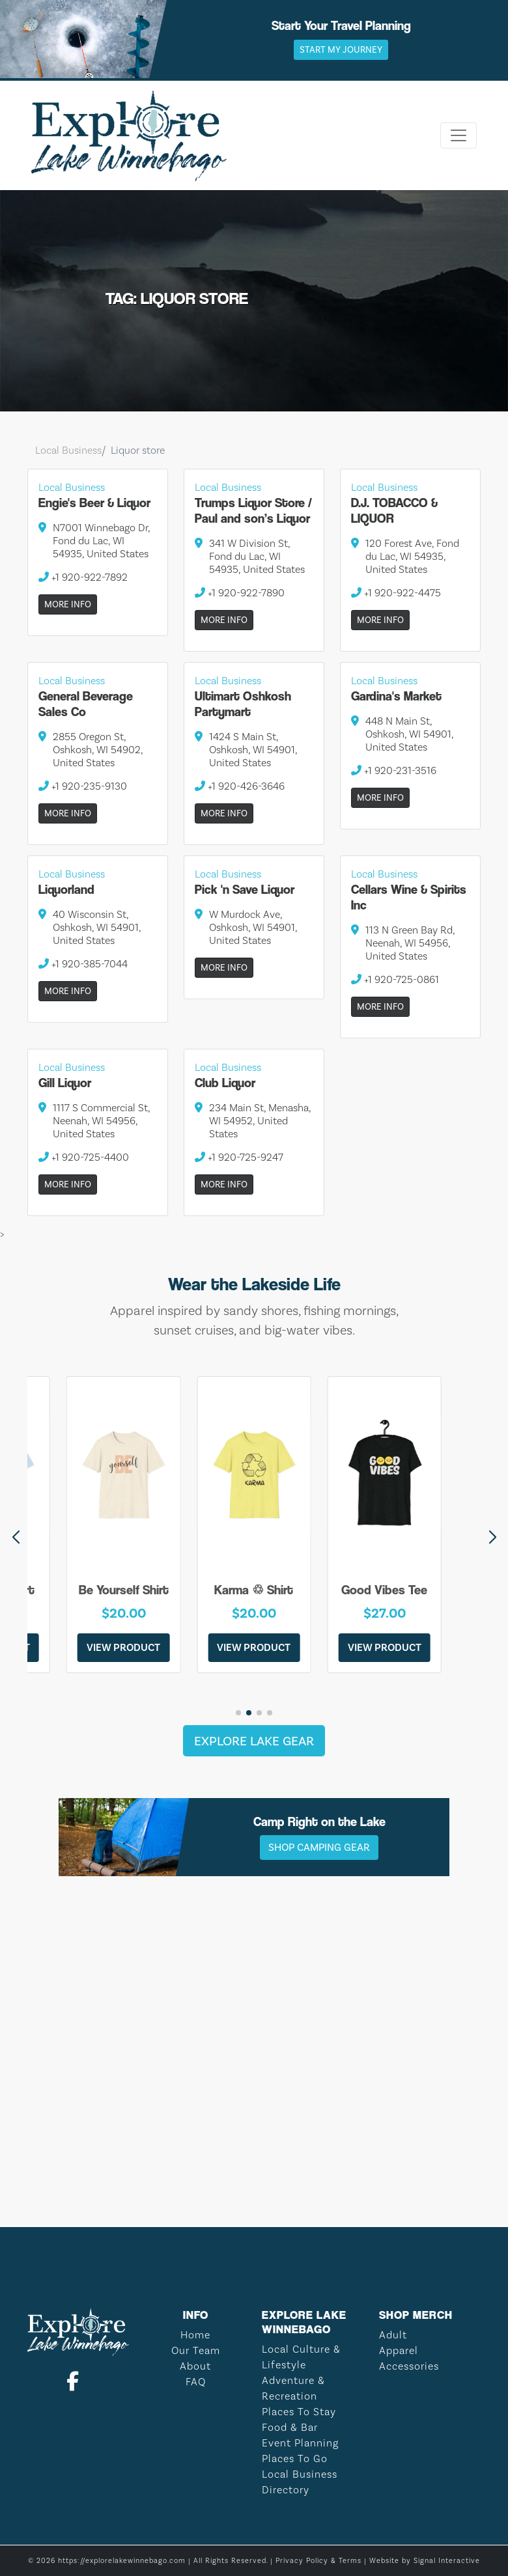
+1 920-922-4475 (396, 593)
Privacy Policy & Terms (318, 2560)
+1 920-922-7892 (83, 577)
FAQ (196, 2381)
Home (195, 2335)
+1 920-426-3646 (240, 786)
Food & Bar (290, 2427)
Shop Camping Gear (319, 1847)
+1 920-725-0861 (395, 979)
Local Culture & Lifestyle (301, 2357)
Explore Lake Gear (254, 1741)
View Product (123, 1647)
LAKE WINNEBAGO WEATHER (254, 2148)
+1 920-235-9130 (82, 786)
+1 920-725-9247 (239, 1157)
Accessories (409, 2366)
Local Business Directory (299, 2482)
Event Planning (300, 2443)
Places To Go (295, 2458)
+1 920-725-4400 (83, 1157)
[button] (492, 1537)
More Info (67, 604)
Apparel (398, 2350)
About (195, 2366)
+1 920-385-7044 (83, 964)
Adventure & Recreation (293, 2388)
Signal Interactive (447, 2560)
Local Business (68, 450)
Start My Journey (341, 49)
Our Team (195, 2350)
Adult (393, 2335)
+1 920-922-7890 (240, 593)
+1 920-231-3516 (393, 770)
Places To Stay (299, 2411)
